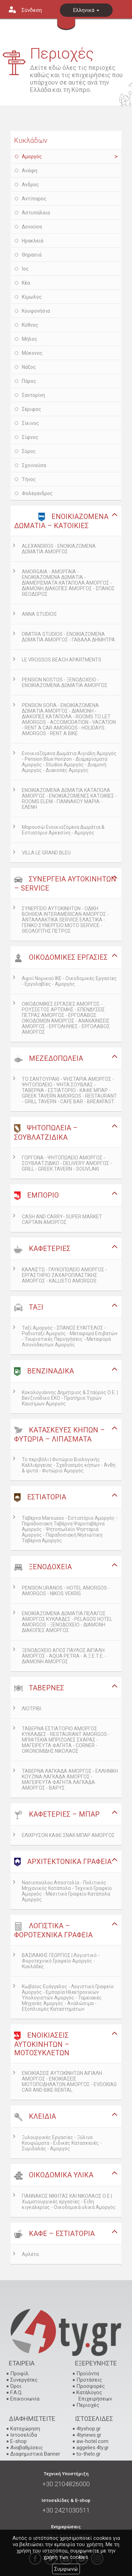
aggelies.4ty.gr (92, 2447)
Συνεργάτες (24, 2380)
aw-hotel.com (92, 2441)
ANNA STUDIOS (39, 614)
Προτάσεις (89, 2380)
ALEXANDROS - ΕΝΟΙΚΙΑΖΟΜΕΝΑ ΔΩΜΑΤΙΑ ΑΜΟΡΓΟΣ (59, 548)
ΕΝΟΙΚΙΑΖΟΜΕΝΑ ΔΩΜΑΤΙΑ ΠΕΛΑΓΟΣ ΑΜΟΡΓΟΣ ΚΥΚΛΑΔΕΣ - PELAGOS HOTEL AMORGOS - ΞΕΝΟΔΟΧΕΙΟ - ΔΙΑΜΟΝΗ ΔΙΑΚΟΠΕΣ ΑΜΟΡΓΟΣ (67, 1622)
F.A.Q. (16, 2392)
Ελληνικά (86, 10)
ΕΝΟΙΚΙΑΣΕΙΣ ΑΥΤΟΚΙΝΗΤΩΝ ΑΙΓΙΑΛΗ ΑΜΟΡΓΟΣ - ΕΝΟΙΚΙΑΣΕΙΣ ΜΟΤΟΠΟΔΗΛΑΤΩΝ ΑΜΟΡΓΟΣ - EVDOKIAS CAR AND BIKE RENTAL (69, 2081)
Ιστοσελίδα (23, 2435)
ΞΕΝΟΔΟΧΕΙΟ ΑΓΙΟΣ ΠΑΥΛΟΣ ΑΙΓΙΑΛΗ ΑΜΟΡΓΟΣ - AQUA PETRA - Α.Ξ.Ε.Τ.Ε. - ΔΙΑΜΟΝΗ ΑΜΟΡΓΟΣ (64, 1656)
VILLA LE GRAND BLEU (46, 853)
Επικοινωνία (24, 2399)
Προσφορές (90, 2386)
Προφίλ (19, 2373)
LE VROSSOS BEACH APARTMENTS (61, 660)
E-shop (18, 2441)
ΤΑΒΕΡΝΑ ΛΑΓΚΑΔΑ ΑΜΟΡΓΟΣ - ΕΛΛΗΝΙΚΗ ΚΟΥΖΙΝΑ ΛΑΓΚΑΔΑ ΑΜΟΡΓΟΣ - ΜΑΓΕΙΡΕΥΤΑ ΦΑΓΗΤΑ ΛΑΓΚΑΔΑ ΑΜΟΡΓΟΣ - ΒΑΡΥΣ (70, 1779)
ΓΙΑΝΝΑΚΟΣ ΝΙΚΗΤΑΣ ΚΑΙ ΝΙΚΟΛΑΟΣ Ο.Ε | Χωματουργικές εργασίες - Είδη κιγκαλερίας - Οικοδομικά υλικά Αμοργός (69, 2201)
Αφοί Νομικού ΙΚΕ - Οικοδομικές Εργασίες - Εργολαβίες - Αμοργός (69, 981)
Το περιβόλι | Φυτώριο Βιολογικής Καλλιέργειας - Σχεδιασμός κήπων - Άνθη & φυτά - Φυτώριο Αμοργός (68, 1465)
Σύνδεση (31, 10)
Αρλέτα (30, 2254)
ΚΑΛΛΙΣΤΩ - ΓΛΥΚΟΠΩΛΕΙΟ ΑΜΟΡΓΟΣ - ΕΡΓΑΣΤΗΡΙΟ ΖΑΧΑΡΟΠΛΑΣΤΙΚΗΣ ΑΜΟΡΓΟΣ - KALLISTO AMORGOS (64, 1275)
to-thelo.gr (88, 2454)
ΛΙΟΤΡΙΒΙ (31, 1708)
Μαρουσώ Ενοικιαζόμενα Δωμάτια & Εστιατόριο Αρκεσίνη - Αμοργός (63, 830)
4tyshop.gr (88, 2428)
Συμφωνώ (66, 2569)
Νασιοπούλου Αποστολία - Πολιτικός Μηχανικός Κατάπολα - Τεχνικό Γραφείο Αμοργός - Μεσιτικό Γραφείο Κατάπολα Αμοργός (67, 1891)
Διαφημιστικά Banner (35, 2454)
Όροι (15, 2386)
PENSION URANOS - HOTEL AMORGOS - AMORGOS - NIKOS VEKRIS (66, 1590)
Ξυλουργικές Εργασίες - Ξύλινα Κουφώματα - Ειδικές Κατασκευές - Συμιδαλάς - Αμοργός (62, 2143)
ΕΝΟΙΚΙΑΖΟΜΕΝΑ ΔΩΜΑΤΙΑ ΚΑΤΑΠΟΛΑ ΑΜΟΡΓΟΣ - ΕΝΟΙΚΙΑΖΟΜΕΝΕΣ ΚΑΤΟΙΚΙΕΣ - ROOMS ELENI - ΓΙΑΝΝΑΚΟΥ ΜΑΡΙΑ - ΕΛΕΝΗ (69, 798)
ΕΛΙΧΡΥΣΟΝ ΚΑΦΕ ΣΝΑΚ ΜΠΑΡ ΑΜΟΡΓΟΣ (68, 1835)
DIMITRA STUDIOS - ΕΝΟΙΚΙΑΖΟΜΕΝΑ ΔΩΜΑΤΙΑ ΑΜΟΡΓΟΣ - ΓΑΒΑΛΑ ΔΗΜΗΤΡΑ (68, 637)
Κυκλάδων (31, 140)
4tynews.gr (88, 2435)
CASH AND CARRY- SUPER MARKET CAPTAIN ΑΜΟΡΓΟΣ (62, 1219)
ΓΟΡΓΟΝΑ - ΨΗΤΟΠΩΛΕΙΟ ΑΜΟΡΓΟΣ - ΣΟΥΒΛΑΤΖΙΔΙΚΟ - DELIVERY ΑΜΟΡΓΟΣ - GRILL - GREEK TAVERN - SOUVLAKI (67, 1163)
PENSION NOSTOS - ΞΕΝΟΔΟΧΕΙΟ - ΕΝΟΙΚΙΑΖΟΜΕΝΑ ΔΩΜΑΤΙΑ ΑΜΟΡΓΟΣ (64, 682)
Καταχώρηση (25, 2428)
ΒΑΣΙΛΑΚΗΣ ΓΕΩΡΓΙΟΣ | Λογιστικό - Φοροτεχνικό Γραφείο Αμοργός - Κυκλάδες (61, 1960)
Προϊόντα (87, 2373)
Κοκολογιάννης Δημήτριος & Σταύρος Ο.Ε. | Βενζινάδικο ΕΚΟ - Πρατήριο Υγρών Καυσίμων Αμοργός (70, 1398)
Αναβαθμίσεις (26, 2447)
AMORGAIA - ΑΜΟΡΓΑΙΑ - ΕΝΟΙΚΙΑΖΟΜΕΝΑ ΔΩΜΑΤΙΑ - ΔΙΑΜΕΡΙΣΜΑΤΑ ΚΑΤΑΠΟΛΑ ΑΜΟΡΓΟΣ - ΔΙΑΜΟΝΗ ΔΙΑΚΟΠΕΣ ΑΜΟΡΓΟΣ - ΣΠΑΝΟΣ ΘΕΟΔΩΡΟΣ (68, 583)
